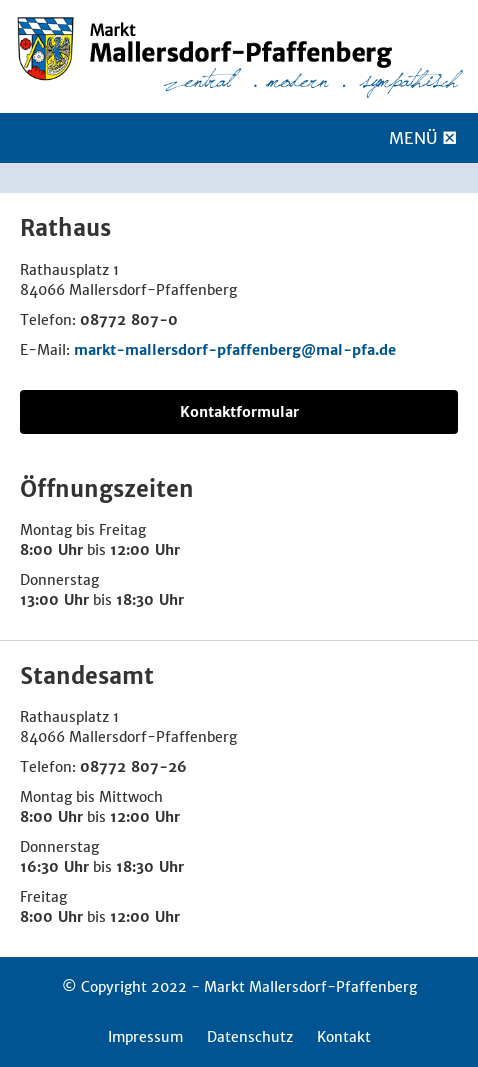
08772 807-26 (133, 767)
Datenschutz (250, 1037)
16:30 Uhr (54, 867)
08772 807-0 (129, 320)
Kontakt (344, 1037)
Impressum (145, 1037)
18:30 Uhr (150, 600)
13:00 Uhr (54, 600)
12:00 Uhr (145, 550)
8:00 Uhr (51, 550)
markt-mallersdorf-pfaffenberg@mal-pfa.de (235, 350)
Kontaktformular (239, 412)
